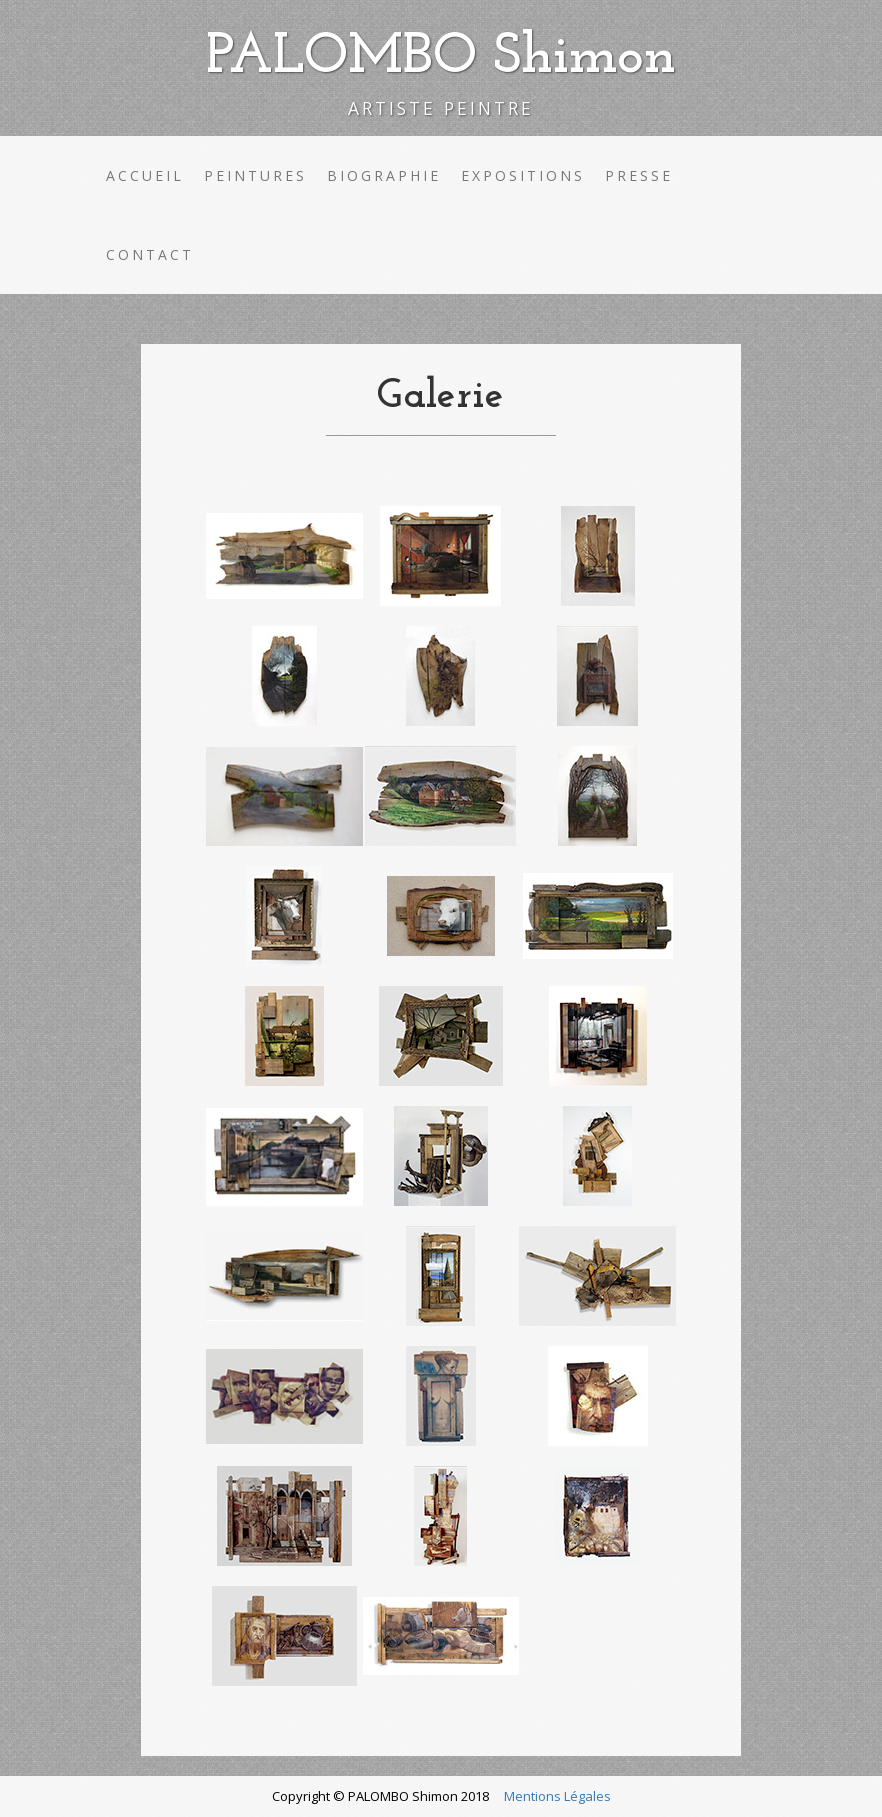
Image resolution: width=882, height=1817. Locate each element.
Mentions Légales (557, 1796)
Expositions (523, 175)
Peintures (255, 175)
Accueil (145, 175)
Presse (639, 175)
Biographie (384, 175)
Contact (150, 254)
